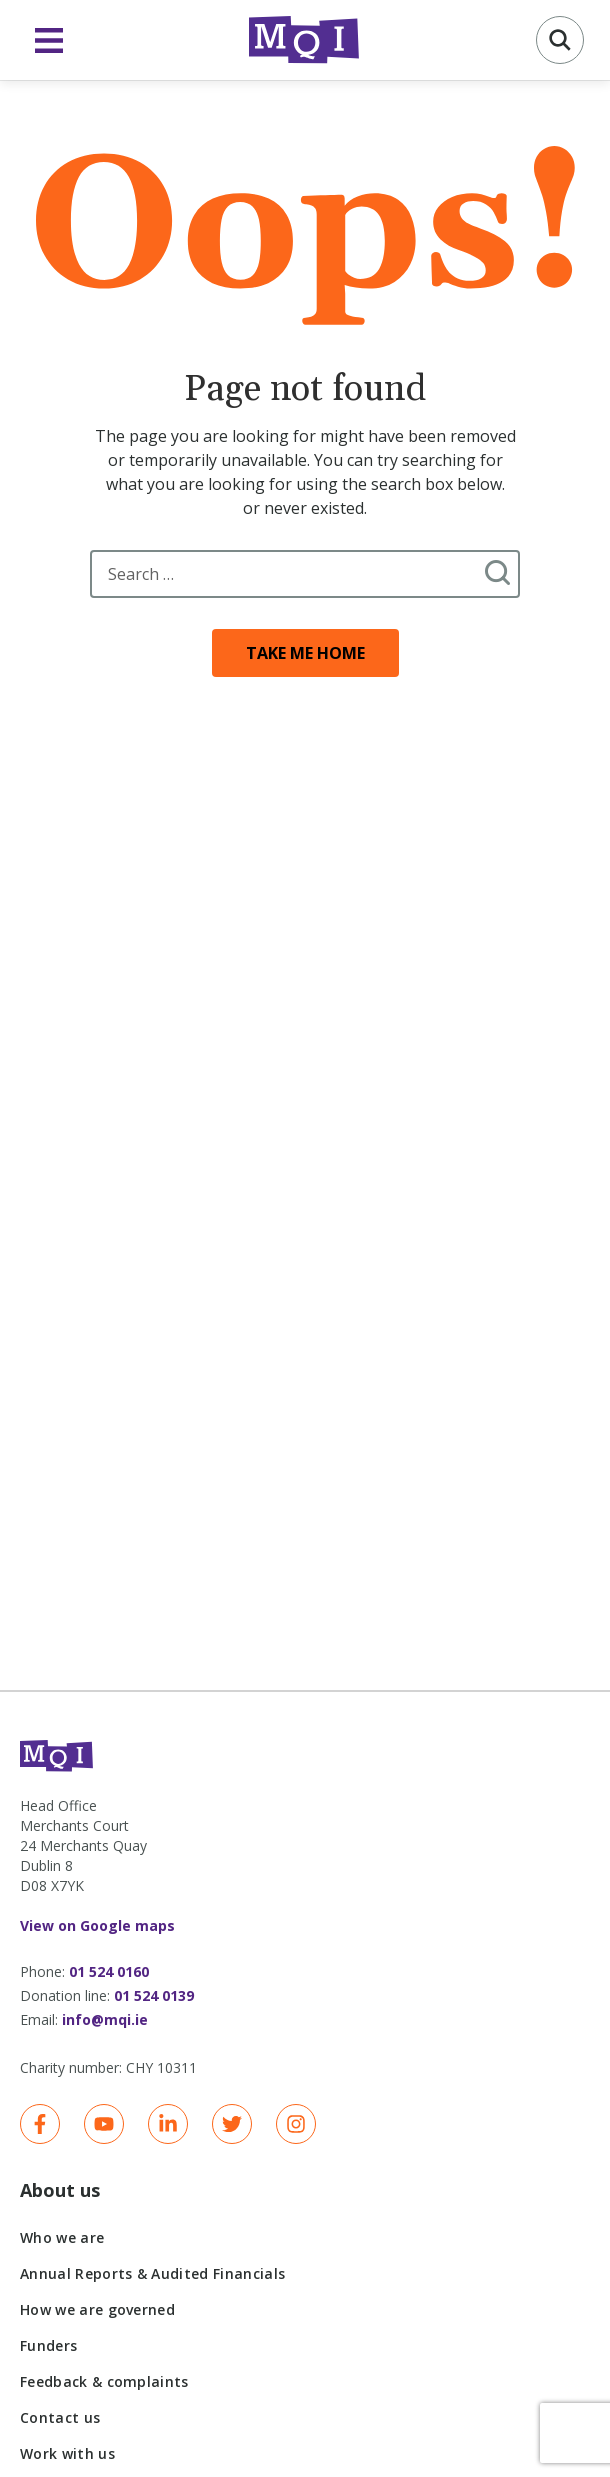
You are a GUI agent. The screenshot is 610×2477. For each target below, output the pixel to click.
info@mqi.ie (105, 2019)
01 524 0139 (154, 1995)
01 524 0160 (109, 1971)
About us (60, 2190)
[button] (560, 40)
